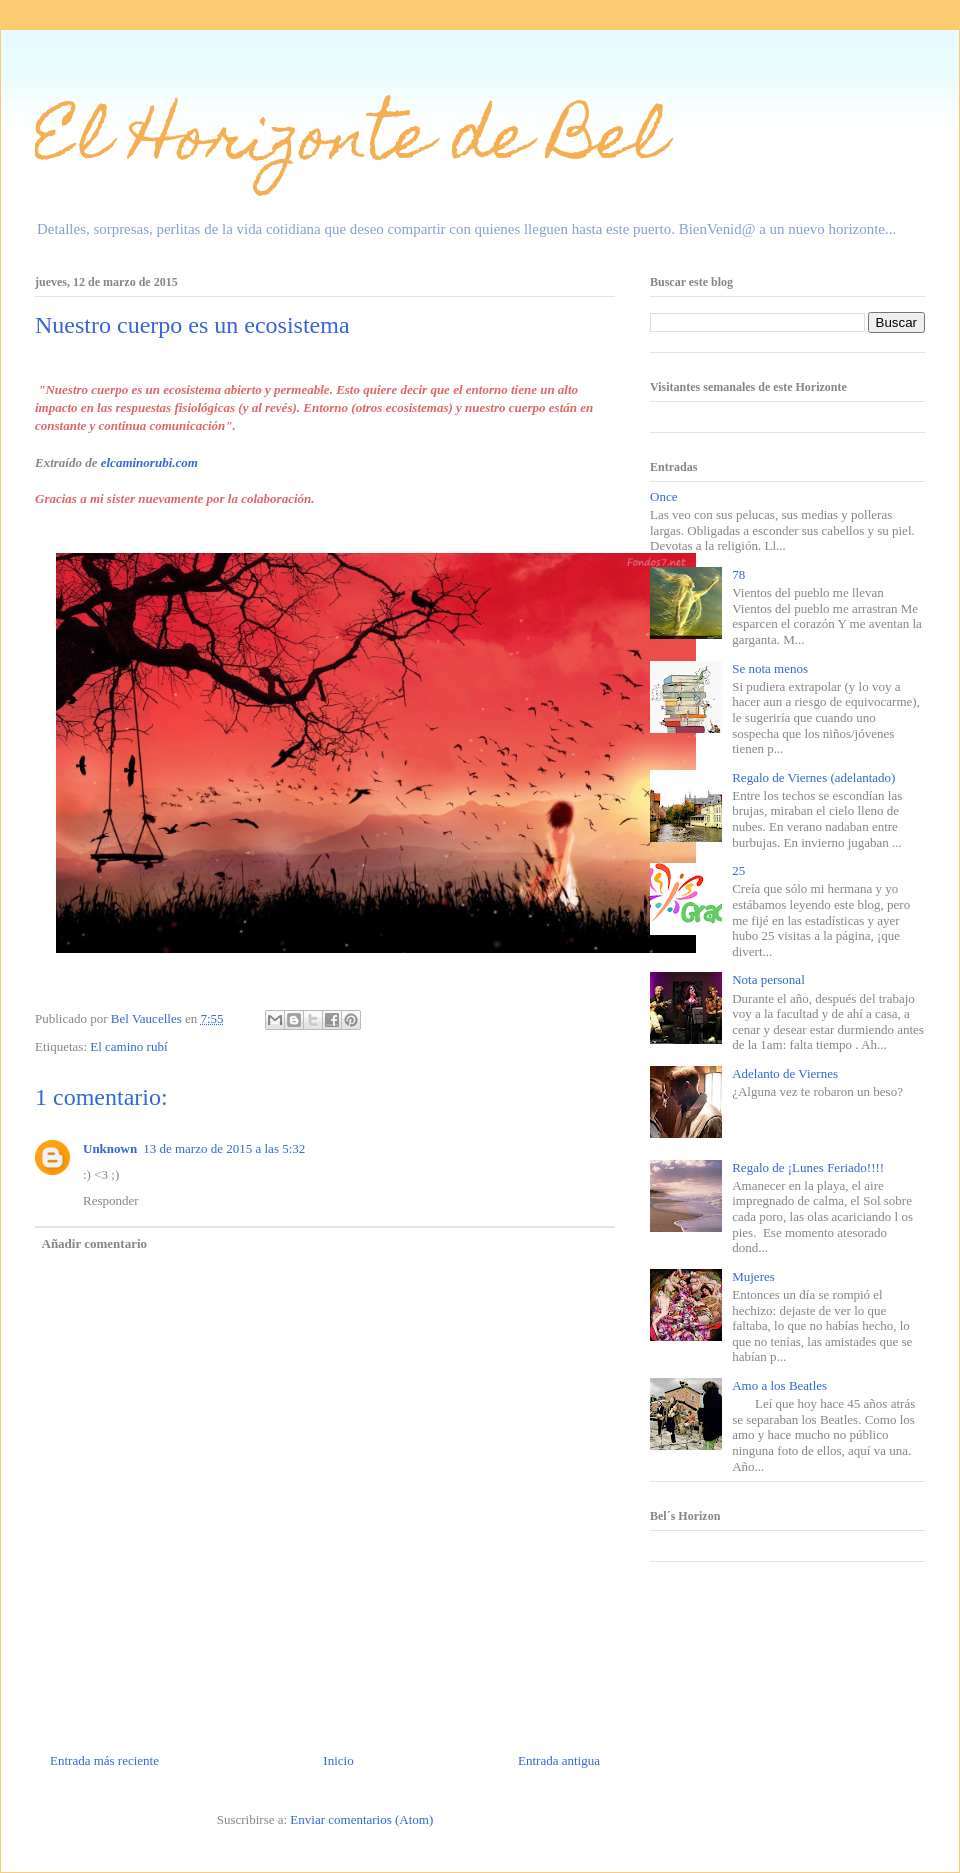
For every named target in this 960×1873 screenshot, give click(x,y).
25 (738, 870)
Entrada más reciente (104, 1760)
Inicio (338, 1760)
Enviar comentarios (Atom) (361, 1819)
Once (663, 496)
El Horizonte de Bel (350, 143)
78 (738, 574)
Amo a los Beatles (779, 1385)
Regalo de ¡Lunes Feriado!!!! (808, 1167)
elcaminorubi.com (149, 462)
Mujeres (753, 1276)
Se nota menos (770, 668)
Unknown (110, 1148)
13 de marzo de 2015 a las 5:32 (224, 1148)
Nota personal (768, 979)
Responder (111, 1200)
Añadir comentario (95, 1243)
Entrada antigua (559, 1760)
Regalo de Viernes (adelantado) (813, 777)
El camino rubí (128, 1046)
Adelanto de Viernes (785, 1073)
